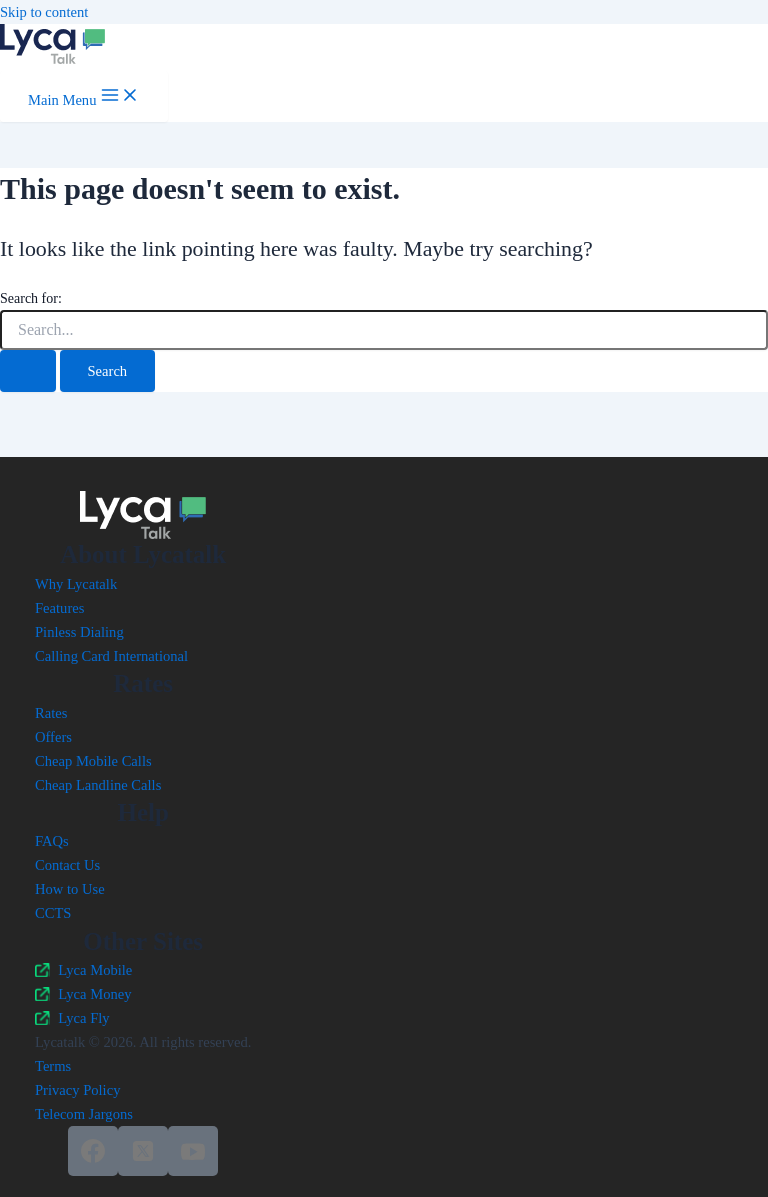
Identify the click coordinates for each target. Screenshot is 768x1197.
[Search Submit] (28, 371)
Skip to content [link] (44, 12)
